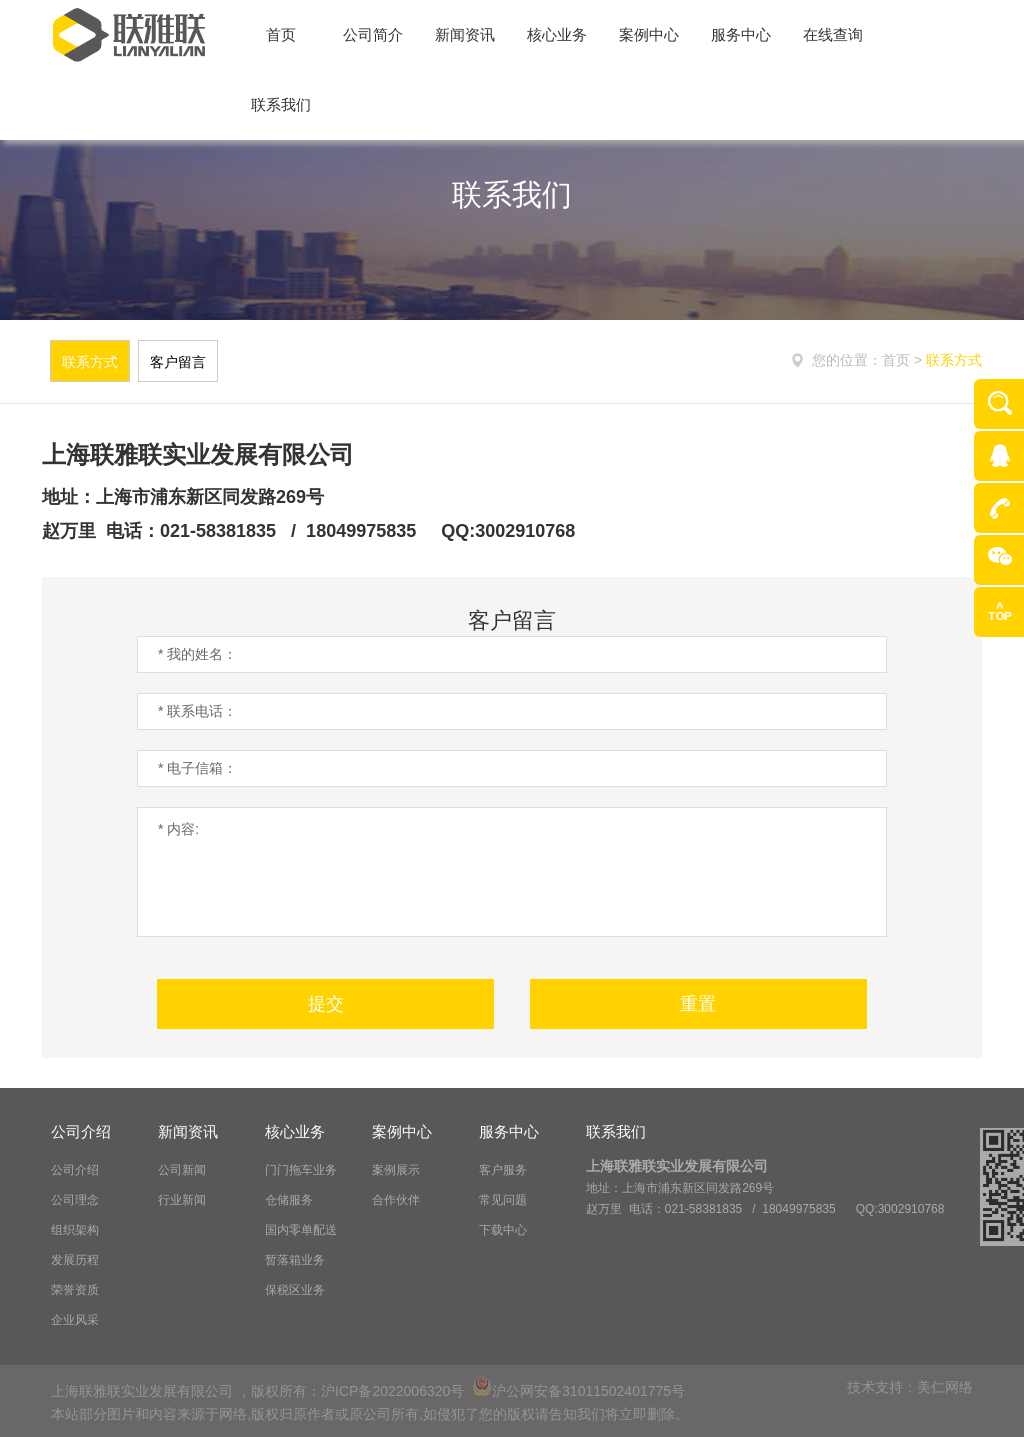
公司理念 (75, 1200)
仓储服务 (289, 1200)
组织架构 (75, 1230)
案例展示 (396, 1170)
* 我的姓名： (197, 654)
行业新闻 (182, 1200)
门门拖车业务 (301, 1170)
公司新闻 (182, 1170)
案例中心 (402, 1131)
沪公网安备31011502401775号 (578, 1391)
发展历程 (75, 1260)
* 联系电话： (197, 711)
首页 (898, 360)
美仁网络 (945, 1387)
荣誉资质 (75, 1290)
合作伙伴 (396, 1200)
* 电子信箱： (197, 768)
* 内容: (512, 872)
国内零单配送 (301, 1230)
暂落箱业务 (295, 1260)
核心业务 (295, 1131)
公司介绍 (81, 1131)
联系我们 (616, 1131)
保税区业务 (295, 1290)
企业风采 (75, 1320)
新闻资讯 (188, 1131)
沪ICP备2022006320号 (392, 1391)
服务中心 (509, 1131)
